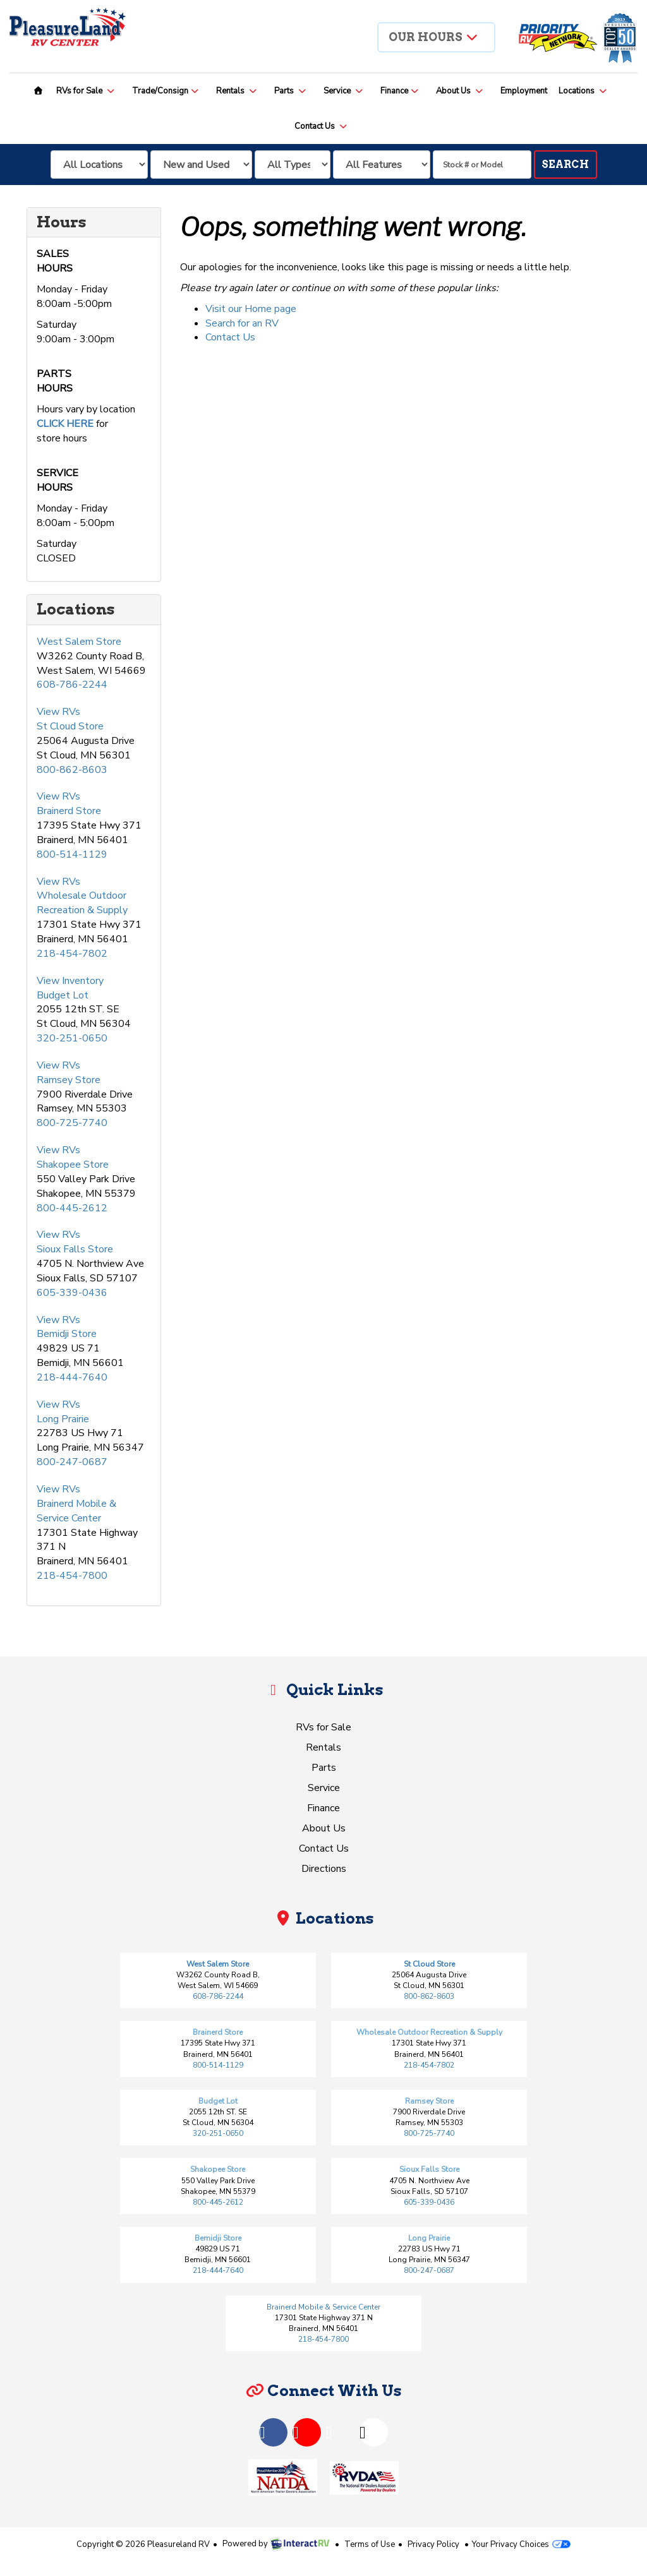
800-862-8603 (72, 770)
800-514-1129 (72, 854)
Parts (290, 91)
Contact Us (321, 126)
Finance (400, 91)
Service (344, 91)
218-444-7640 (72, 1377)
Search (565, 165)
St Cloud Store (70, 726)
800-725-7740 (72, 1123)
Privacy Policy (433, 2544)
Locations (583, 91)
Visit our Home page (250, 309)
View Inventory (70, 981)
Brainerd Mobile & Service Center (76, 1511)
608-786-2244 (72, 685)
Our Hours (434, 37)
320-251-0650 (72, 1038)
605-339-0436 (72, 1293)
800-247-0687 (72, 1462)
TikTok (329, 2429)
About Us (460, 91)
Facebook (262, 2429)
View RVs (58, 712)
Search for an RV (242, 323)
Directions (323, 1869)
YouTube (296, 2429)
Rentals (237, 91)
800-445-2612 (72, 1208)
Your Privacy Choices (521, 2544)
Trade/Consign (166, 91)
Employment (523, 91)
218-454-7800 (72, 1576)
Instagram (363, 2429)
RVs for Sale (86, 91)
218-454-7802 (72, 954)
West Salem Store (79, 642)
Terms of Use (369, 2544)
